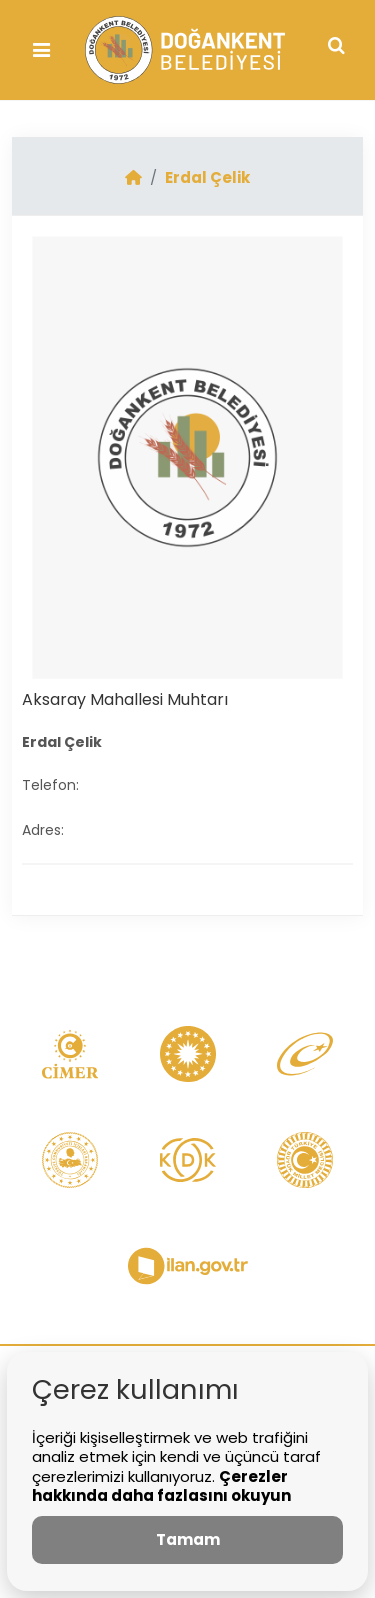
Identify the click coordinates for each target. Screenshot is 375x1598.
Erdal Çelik (207, 177)
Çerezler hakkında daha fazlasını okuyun (161, 1486)
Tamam (188, 1539)
